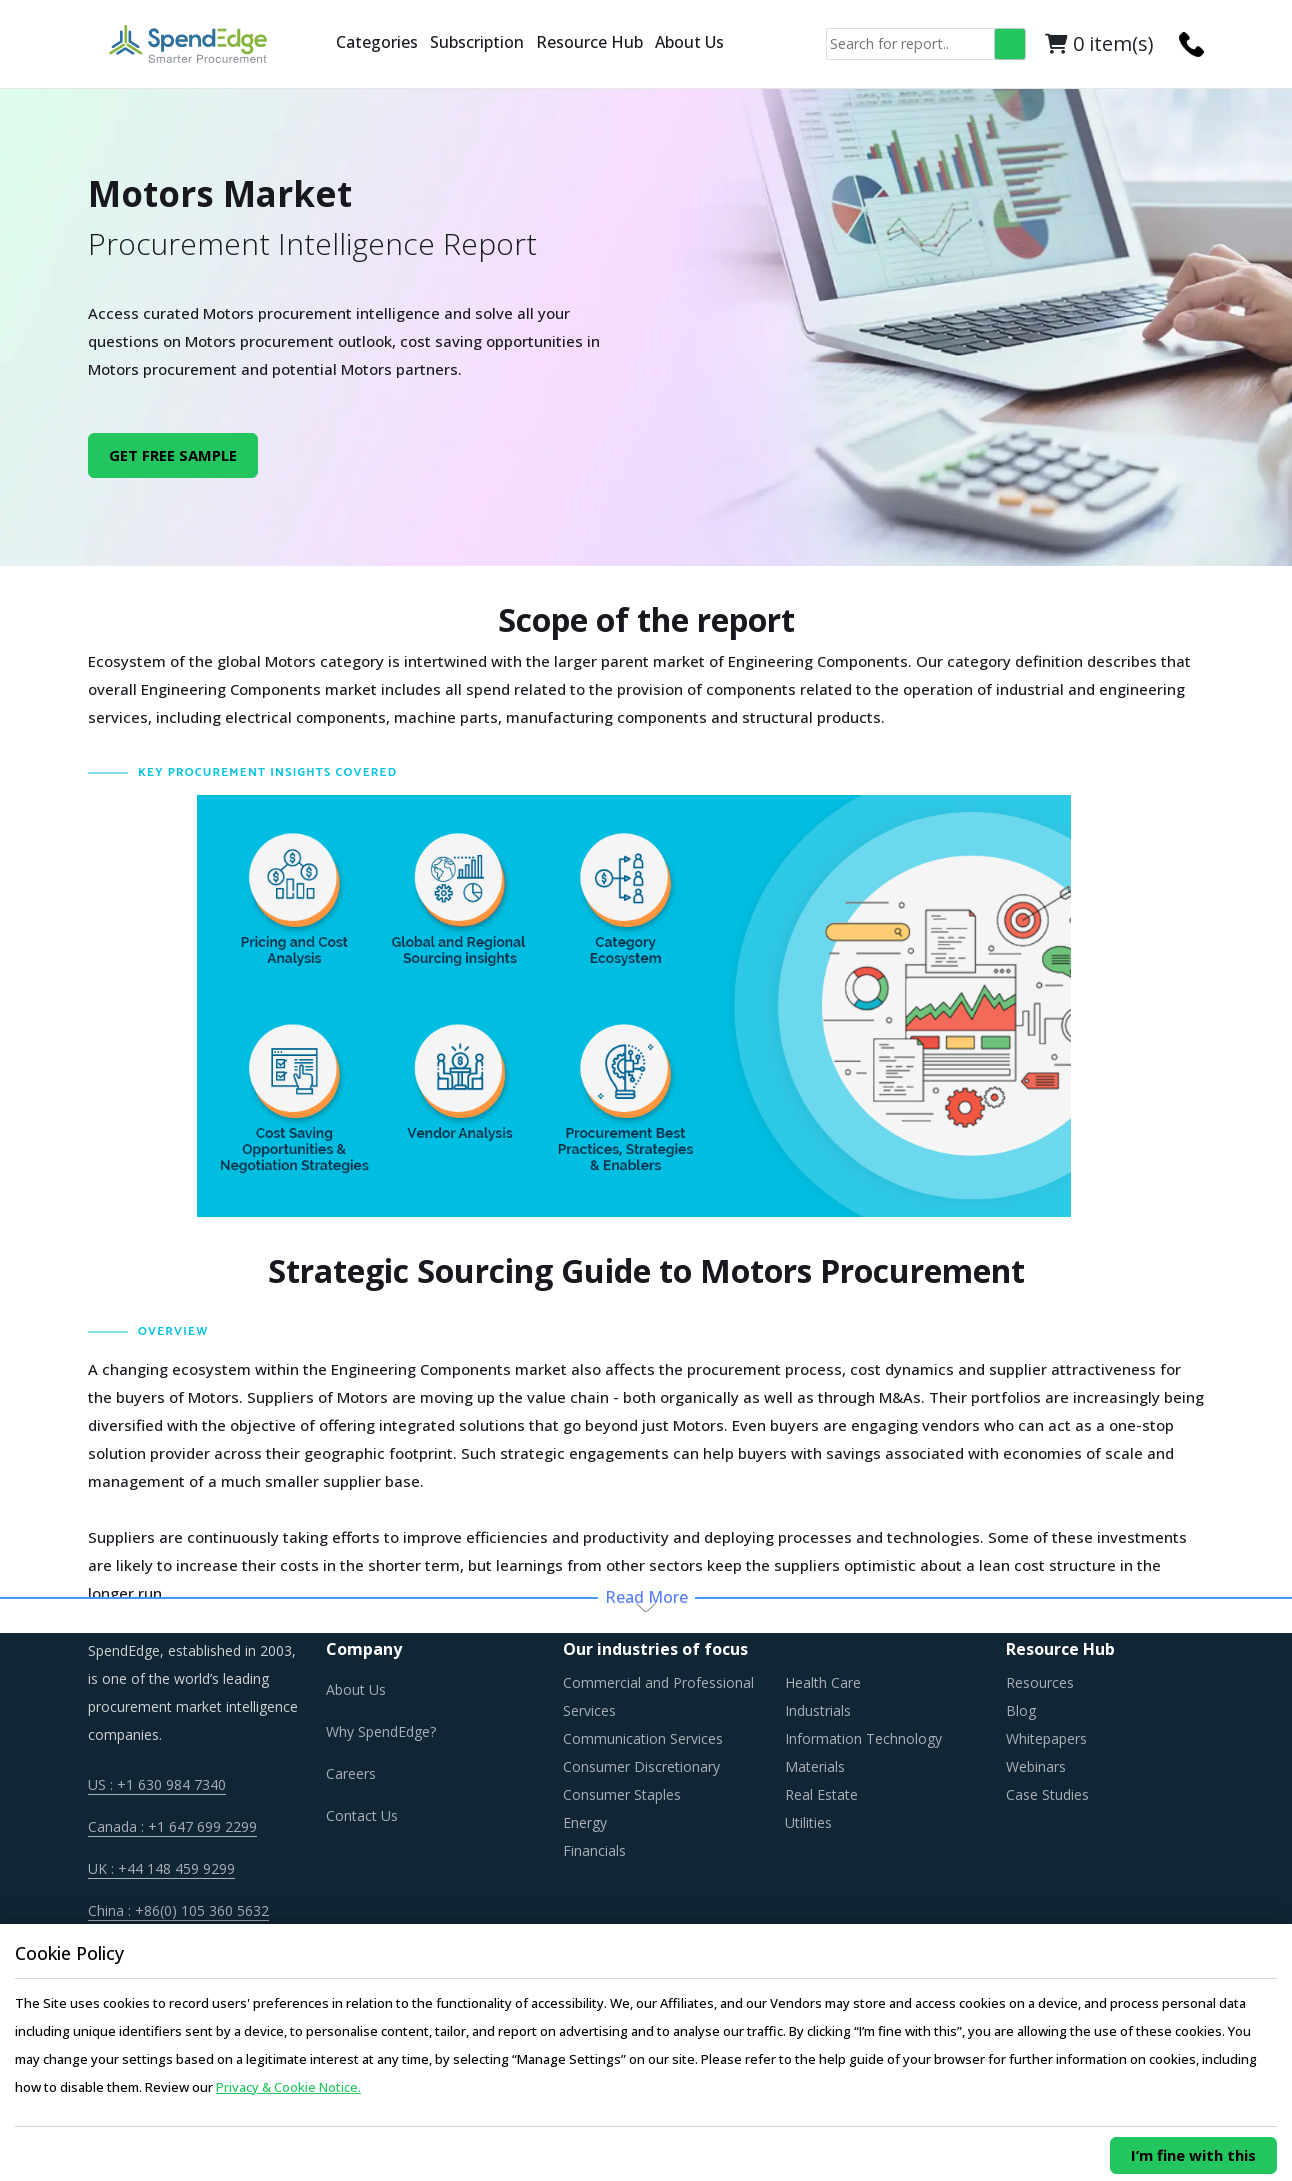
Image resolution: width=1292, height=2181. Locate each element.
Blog (1021, 1710)
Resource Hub (589, 42)
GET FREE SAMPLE (173, 455)
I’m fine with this (1193, 2155)
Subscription (477, 42)
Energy (585, 1822)
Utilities (808, 1822)
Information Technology (863, 1738)
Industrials (818, 1710)
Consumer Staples (622, 1794)
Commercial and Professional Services (658, 1696)
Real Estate (821, 1794)
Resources (1040, 1682)
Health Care (823, 1682)
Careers (351, 1773)
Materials (815, 1766)
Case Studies (1047, 1794)
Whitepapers (1046, 1738)
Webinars (1036, 1766)
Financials (594, 1850)
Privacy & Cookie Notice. (288, 2087)
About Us (689, 42)
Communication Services (643, 1738)
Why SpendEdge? (381, 1731)
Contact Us (362, 1815)
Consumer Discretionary (641, 1766)
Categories (377, 42)
